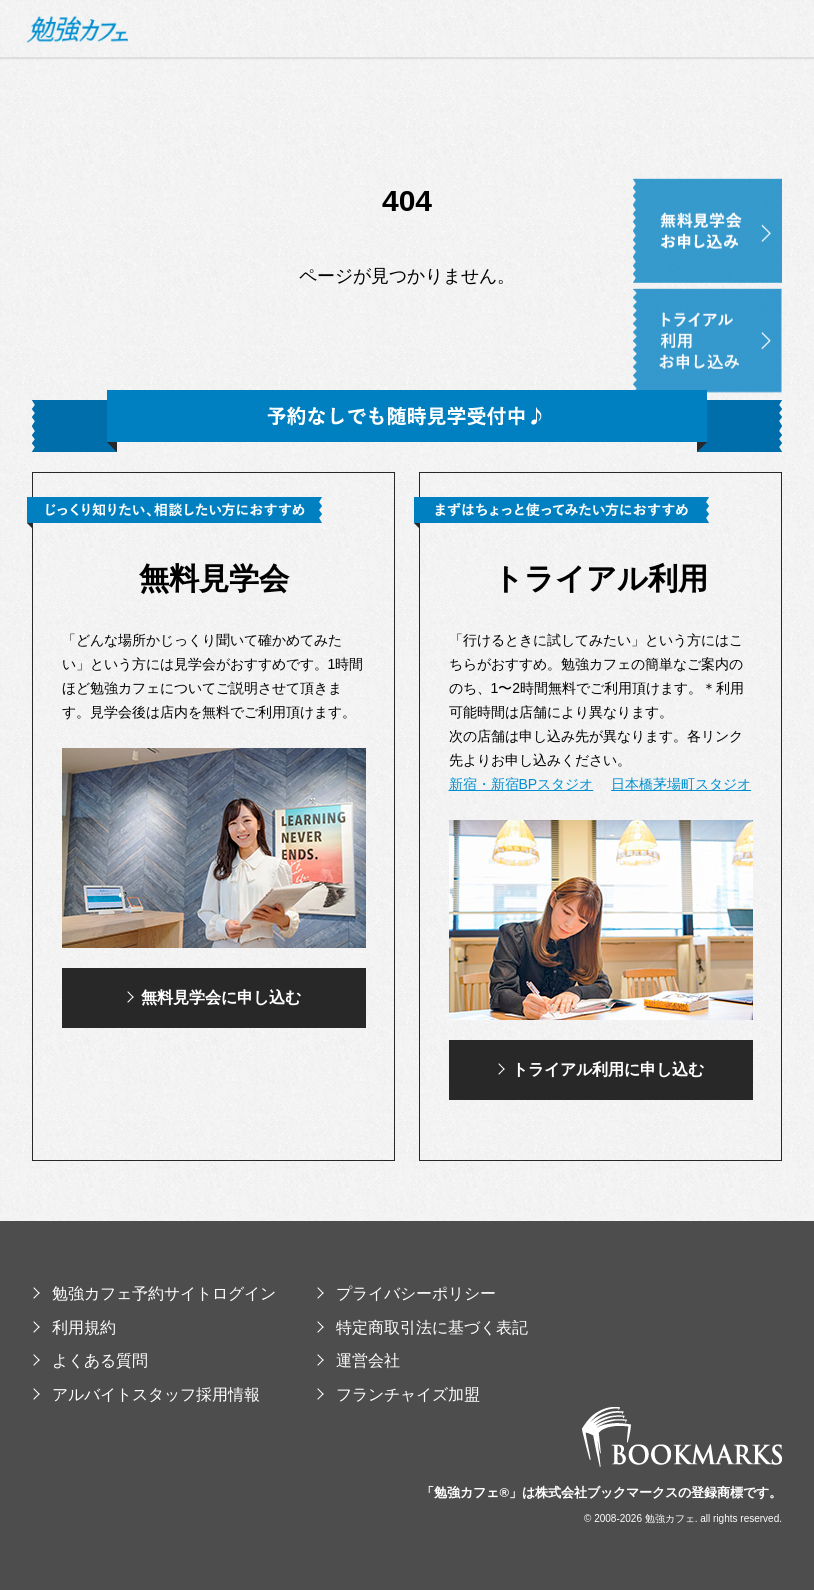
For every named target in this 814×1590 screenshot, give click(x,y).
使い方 (546, 156)
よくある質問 (90, 1360)
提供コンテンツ (645, 156)
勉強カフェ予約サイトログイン (154, 1293)
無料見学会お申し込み (739, 190)
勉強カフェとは (318, 156)
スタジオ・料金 (447, 156)
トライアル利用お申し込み (739, 300)
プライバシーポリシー (406, 1293)
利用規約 (74, 1327)
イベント (752, 156)
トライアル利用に (600, 1070)
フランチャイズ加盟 (398, 1394)
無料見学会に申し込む (213, 997)
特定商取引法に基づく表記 (422, 1327)
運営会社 (358, 1360)
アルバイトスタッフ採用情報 (146, 1394)
